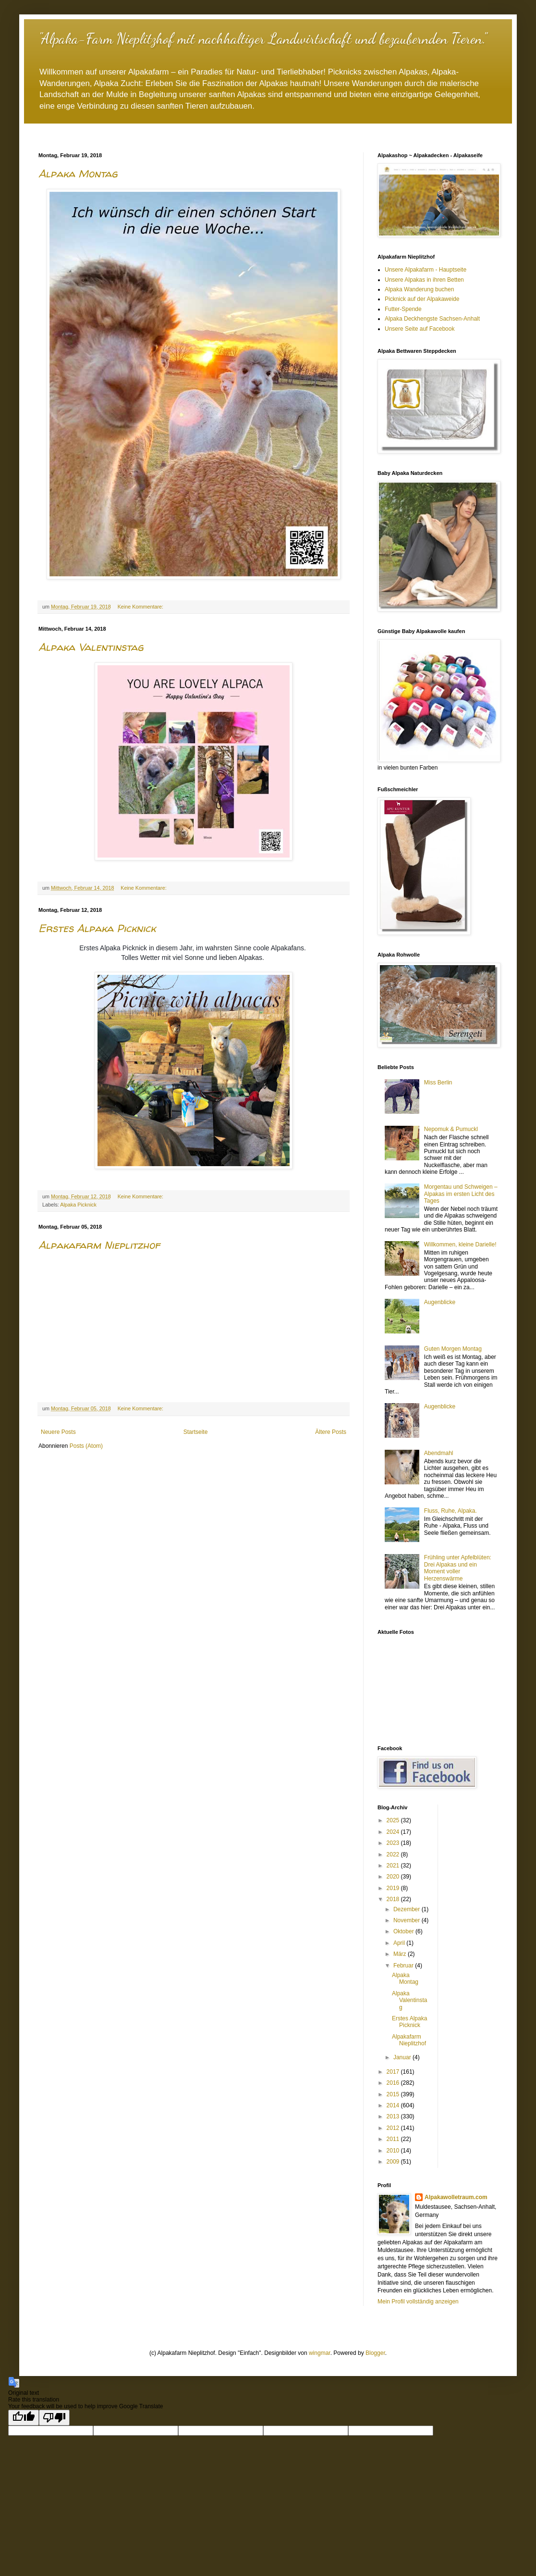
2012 (394, 2128)
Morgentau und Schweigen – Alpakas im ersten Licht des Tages (461, 1193)
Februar (404, 1965)
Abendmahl (438, 1453)
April (399, 1943)
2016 (394, 2082)
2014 (394, 2105)
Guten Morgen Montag (453, 1348)
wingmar (319, 2353)
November (407, 1920)
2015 (394, 2094)
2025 (394, 1820)
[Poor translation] (54, 2418)
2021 (394, 1865)
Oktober (404, 1931)
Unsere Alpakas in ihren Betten (424, 279)
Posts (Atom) (86, 1446)
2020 (394, 1876)
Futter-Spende (403, 309)
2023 (394, 1843)
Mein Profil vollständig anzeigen (418, 2301)
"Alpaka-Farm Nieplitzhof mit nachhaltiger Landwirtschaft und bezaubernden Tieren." (262, 38)
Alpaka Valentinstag (90, 647)
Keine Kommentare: (141, 607)
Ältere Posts (330, 1432)
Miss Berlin (438, 1082)
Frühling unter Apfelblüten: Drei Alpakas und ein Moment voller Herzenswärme (457, 1567)
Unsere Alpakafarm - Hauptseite (425, 269)
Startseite (195, 1432)
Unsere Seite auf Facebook (419, 328)
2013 (394, 2116)
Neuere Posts (58, 1432)
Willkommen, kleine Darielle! (460, 1244)
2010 (394, 2150)
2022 (394, 1854)
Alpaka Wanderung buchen (419, 289)
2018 (394, 1899)
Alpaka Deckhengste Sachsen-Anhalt (432, 318)
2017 (394, 2071)
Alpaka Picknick (78, 1204)
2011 (394, 2139)
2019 (394, 1888)
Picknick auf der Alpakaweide (422, 299)
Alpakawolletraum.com (456, 2197)
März (400, 1954)
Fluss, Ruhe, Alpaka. (450, 1510)
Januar (403, 2057)
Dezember (407, 1909)
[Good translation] (23, 2418)
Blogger (375, 2353)
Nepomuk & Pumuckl (451, 1129)
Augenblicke (439, 1302)
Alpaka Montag (77, 173)
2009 (394, 2161)
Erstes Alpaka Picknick (97, 928)
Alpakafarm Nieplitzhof (99, 1245)
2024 (394, 1832)
